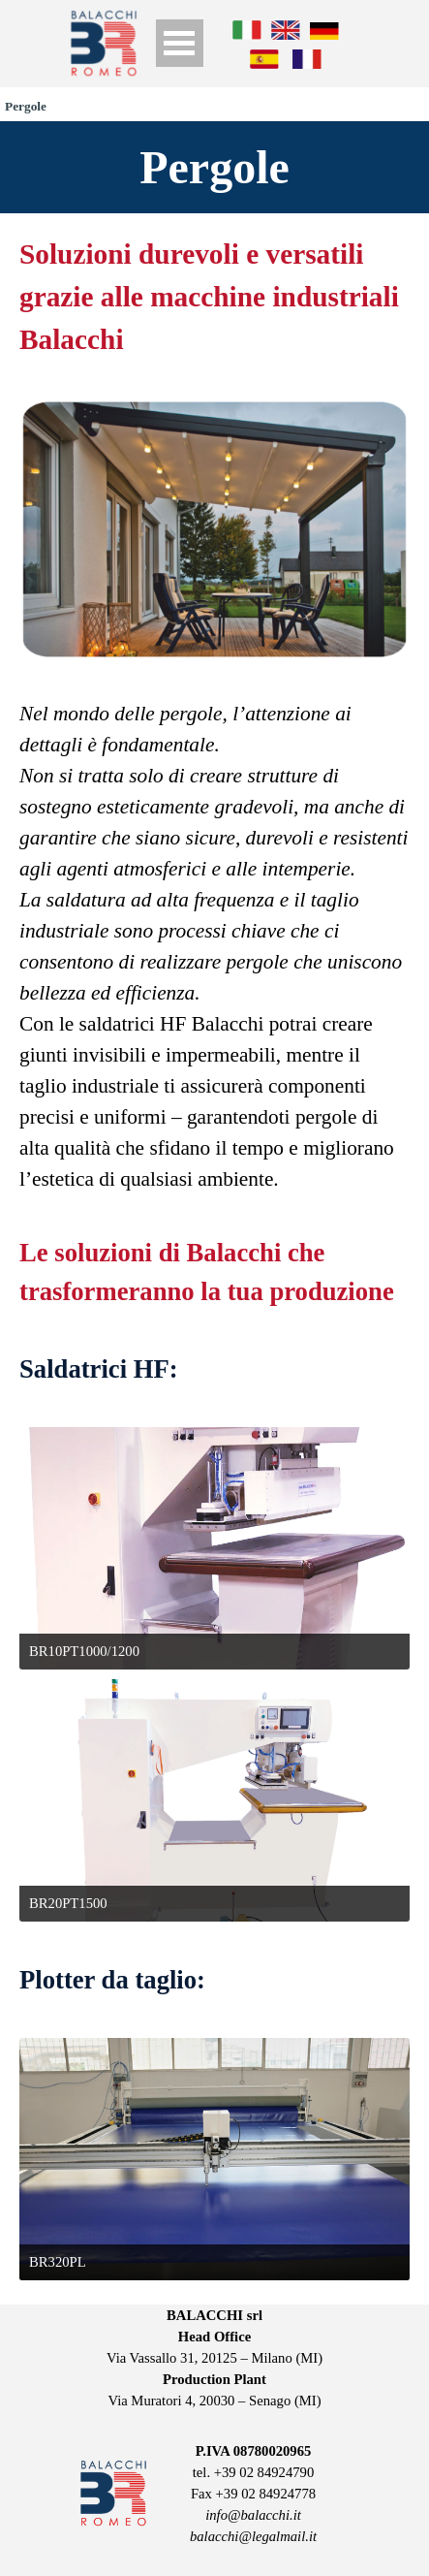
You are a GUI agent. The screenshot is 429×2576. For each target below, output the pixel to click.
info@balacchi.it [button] (253, 2515)
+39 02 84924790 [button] (264, 2472)
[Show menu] (179, 43)
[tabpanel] (214, 297)
